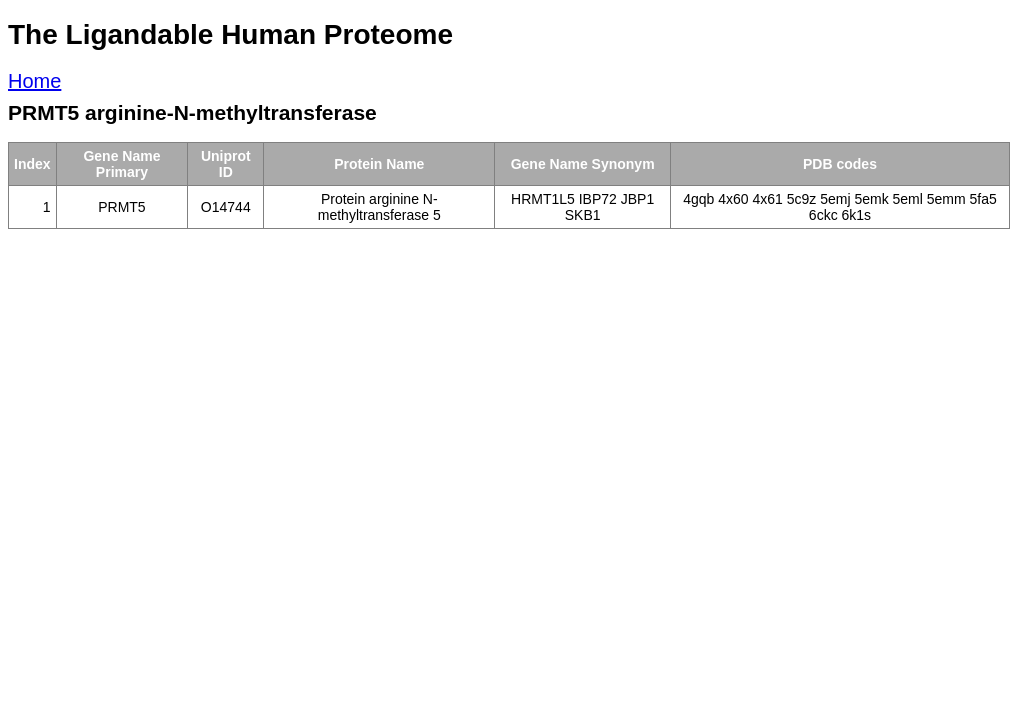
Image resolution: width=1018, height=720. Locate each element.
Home (34, 81)
